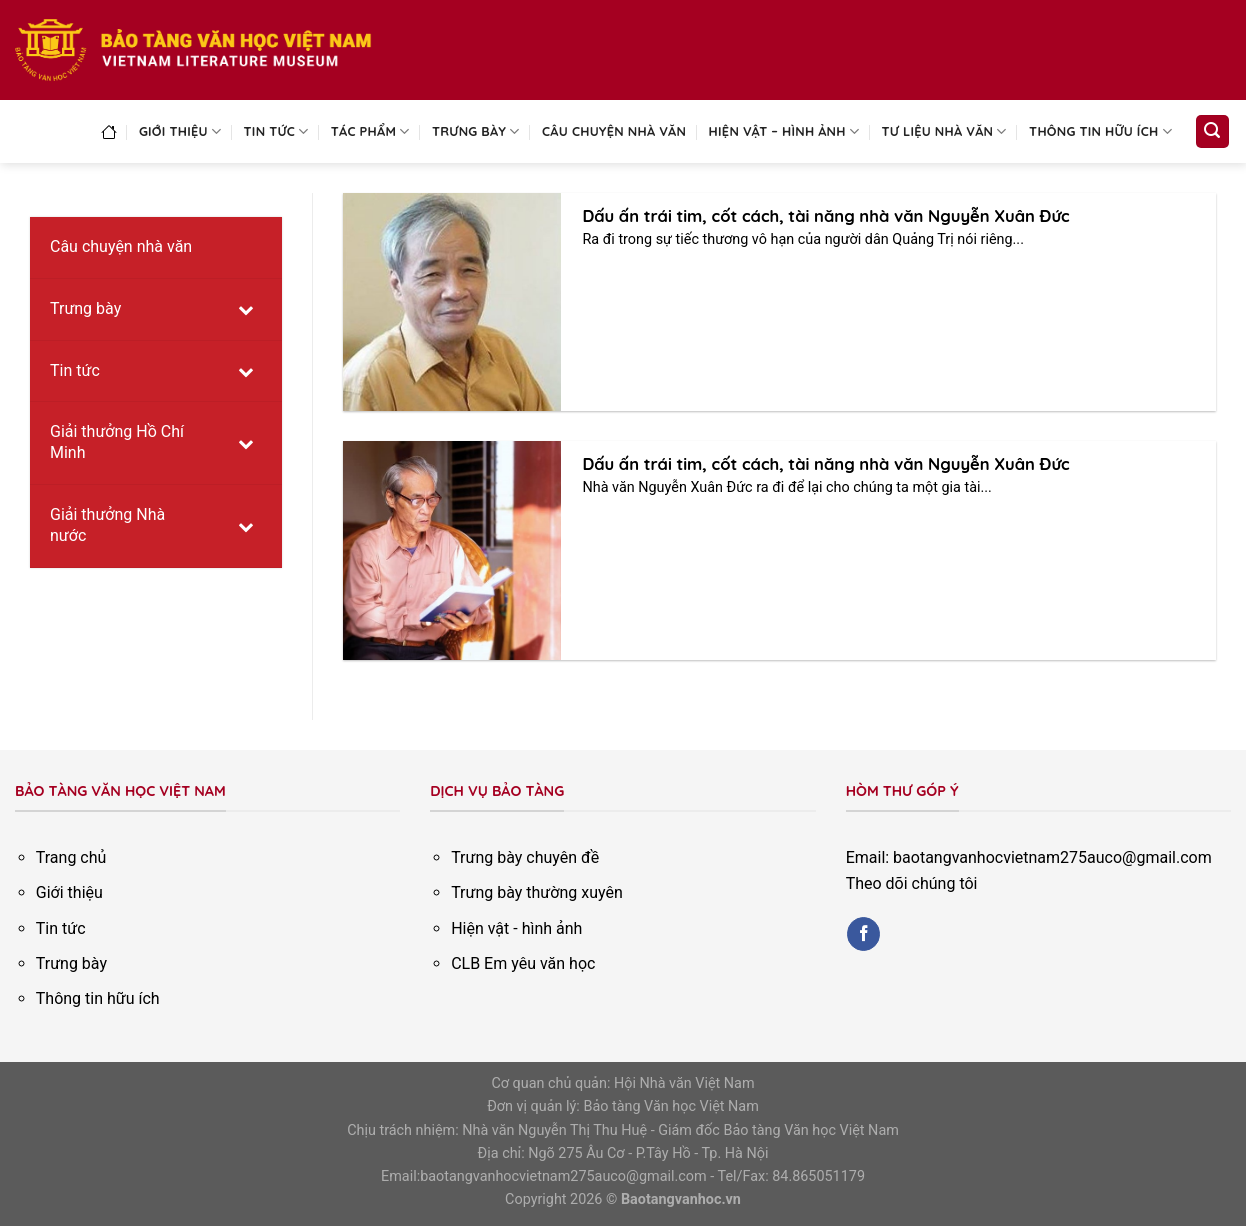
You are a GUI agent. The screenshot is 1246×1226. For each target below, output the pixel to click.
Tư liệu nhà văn (944, 131)
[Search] (1213, 131)
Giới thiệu (180, 131)
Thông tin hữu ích (1100, 131)
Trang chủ (71, 857)
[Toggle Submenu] (247, 309)
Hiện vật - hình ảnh (516, 928)
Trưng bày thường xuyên (537, 892)
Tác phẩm (370, 131)
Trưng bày (476, 131)
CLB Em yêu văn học (523, 963)
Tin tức (276, 131)
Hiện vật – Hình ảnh (784, 131)
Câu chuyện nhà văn (614, 131)
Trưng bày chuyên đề (525, 857)
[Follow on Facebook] (863, 934)
